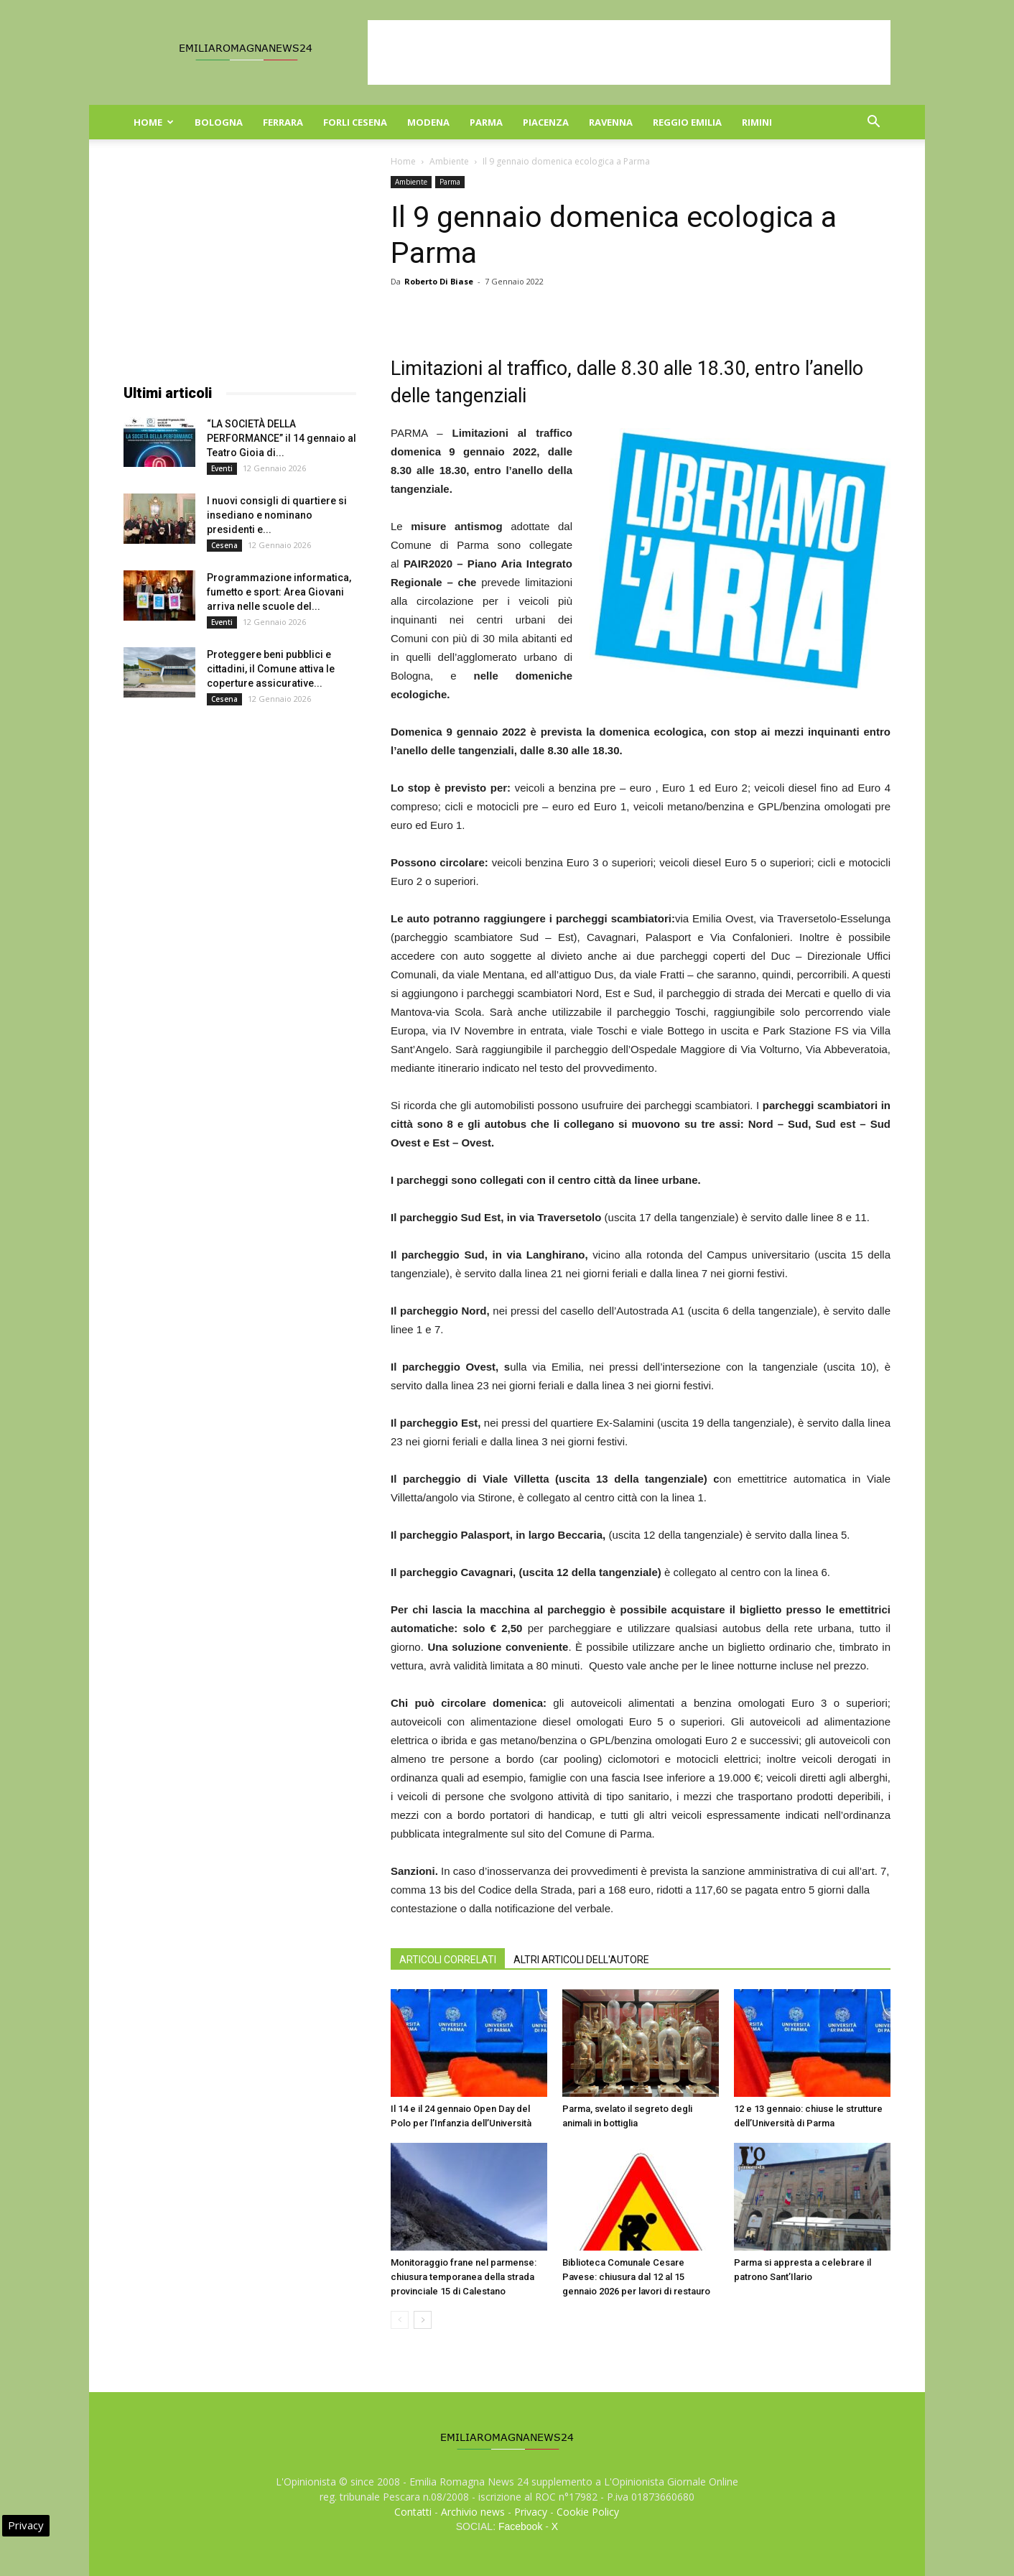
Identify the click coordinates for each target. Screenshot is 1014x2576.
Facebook (520, 2526)
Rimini (757, 122)
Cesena (224, 545)
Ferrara (283, 122)
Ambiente (449, 161)
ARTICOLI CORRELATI (447, 1959)
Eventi (222, 468)
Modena (428, 122)
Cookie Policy (588, 2512)
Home (154, 122)
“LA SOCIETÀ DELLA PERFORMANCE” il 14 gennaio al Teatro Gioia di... (281, 438)
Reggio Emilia (687, 122)
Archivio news (473, 2512)
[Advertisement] (629, 52)
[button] (873, 123)
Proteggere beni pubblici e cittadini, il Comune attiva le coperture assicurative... (271, 669)
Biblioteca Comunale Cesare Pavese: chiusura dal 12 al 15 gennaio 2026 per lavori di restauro (636, 2277)
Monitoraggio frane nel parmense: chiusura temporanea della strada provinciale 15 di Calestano (463, 2277)
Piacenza (546, 122)
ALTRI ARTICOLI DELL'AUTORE (581, 1959)
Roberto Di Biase (438, 281)
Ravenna (611, 122)
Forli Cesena (355, 122)
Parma (486, 122)
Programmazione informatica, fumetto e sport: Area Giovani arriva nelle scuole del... (279, 592)
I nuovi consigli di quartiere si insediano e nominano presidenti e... (277, 515)
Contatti (413, 2512)
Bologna (219, 122)
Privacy (530, 2512)
